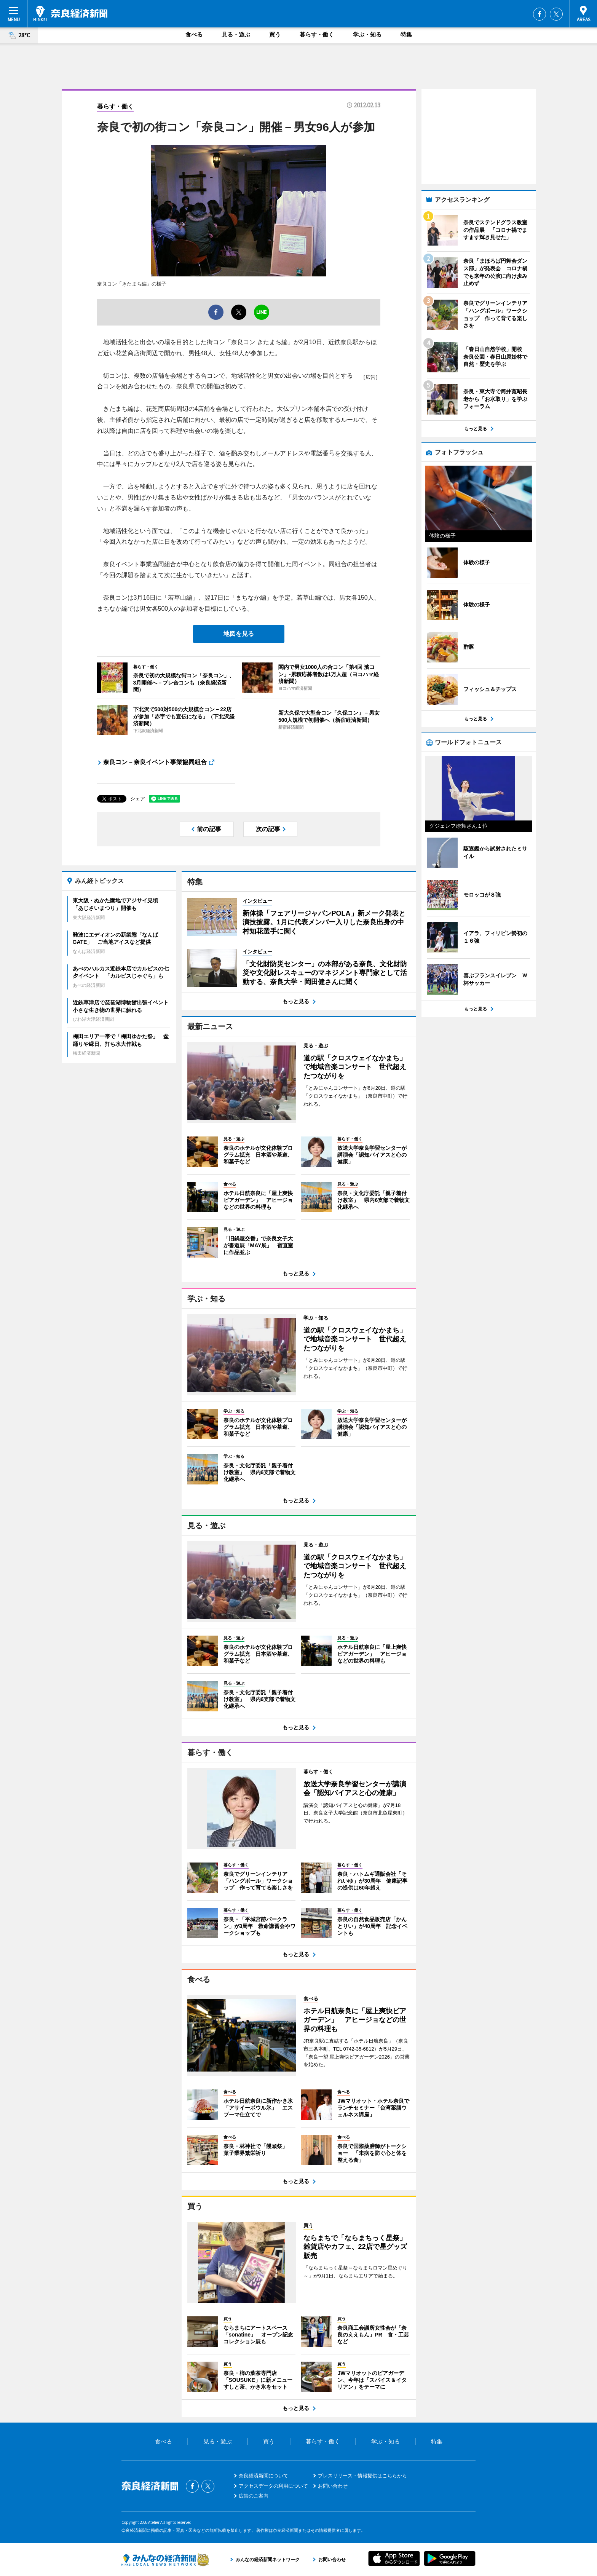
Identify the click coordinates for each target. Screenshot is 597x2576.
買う (275, 34)
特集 (406, 34)
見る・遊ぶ (236, 34)
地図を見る (238, 633)
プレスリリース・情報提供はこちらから (362, 2476)
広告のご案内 (253, 2496)
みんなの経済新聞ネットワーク (165, 2559)
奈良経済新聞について (263, 2476)
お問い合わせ (333, 2486)
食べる (194, 34)
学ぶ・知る (367, 34)
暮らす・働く (317, 34)
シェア (137, 798)
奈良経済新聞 (70, 13)
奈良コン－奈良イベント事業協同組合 (155, 762)
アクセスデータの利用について (273, 2486)
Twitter (556, 14)
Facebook (539, 14)
